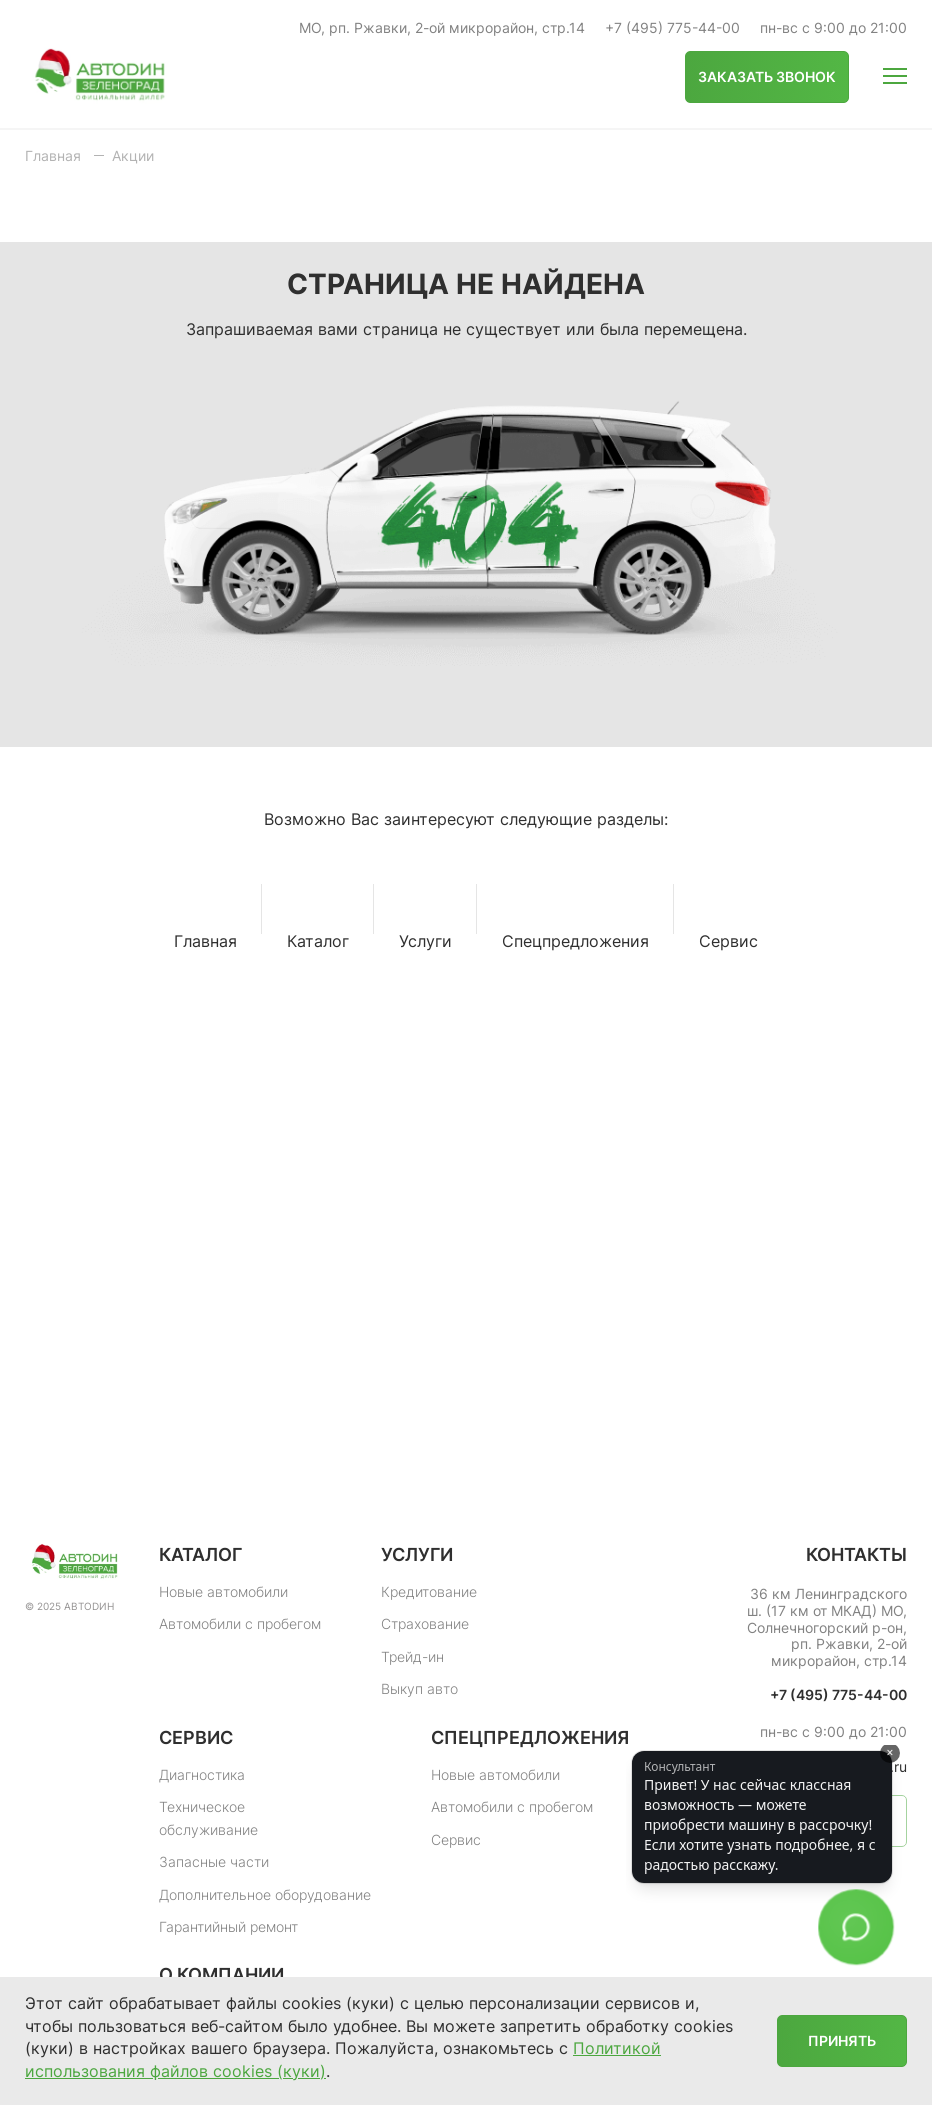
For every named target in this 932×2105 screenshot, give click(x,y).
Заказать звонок (767, 76)
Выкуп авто (419, 1688)
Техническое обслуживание (208, 1817)
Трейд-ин (412, 1656)
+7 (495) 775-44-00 (672, 28)
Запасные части (214, 1861)
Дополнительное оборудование (265, 1894)
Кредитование (429, 1591)
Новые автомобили (223, 1591)
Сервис (456, 1839)
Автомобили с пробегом (240, 1623)
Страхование (425, 1623)
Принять (842, 2040)
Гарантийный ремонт (228, 1926)
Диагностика (202, 1774)
